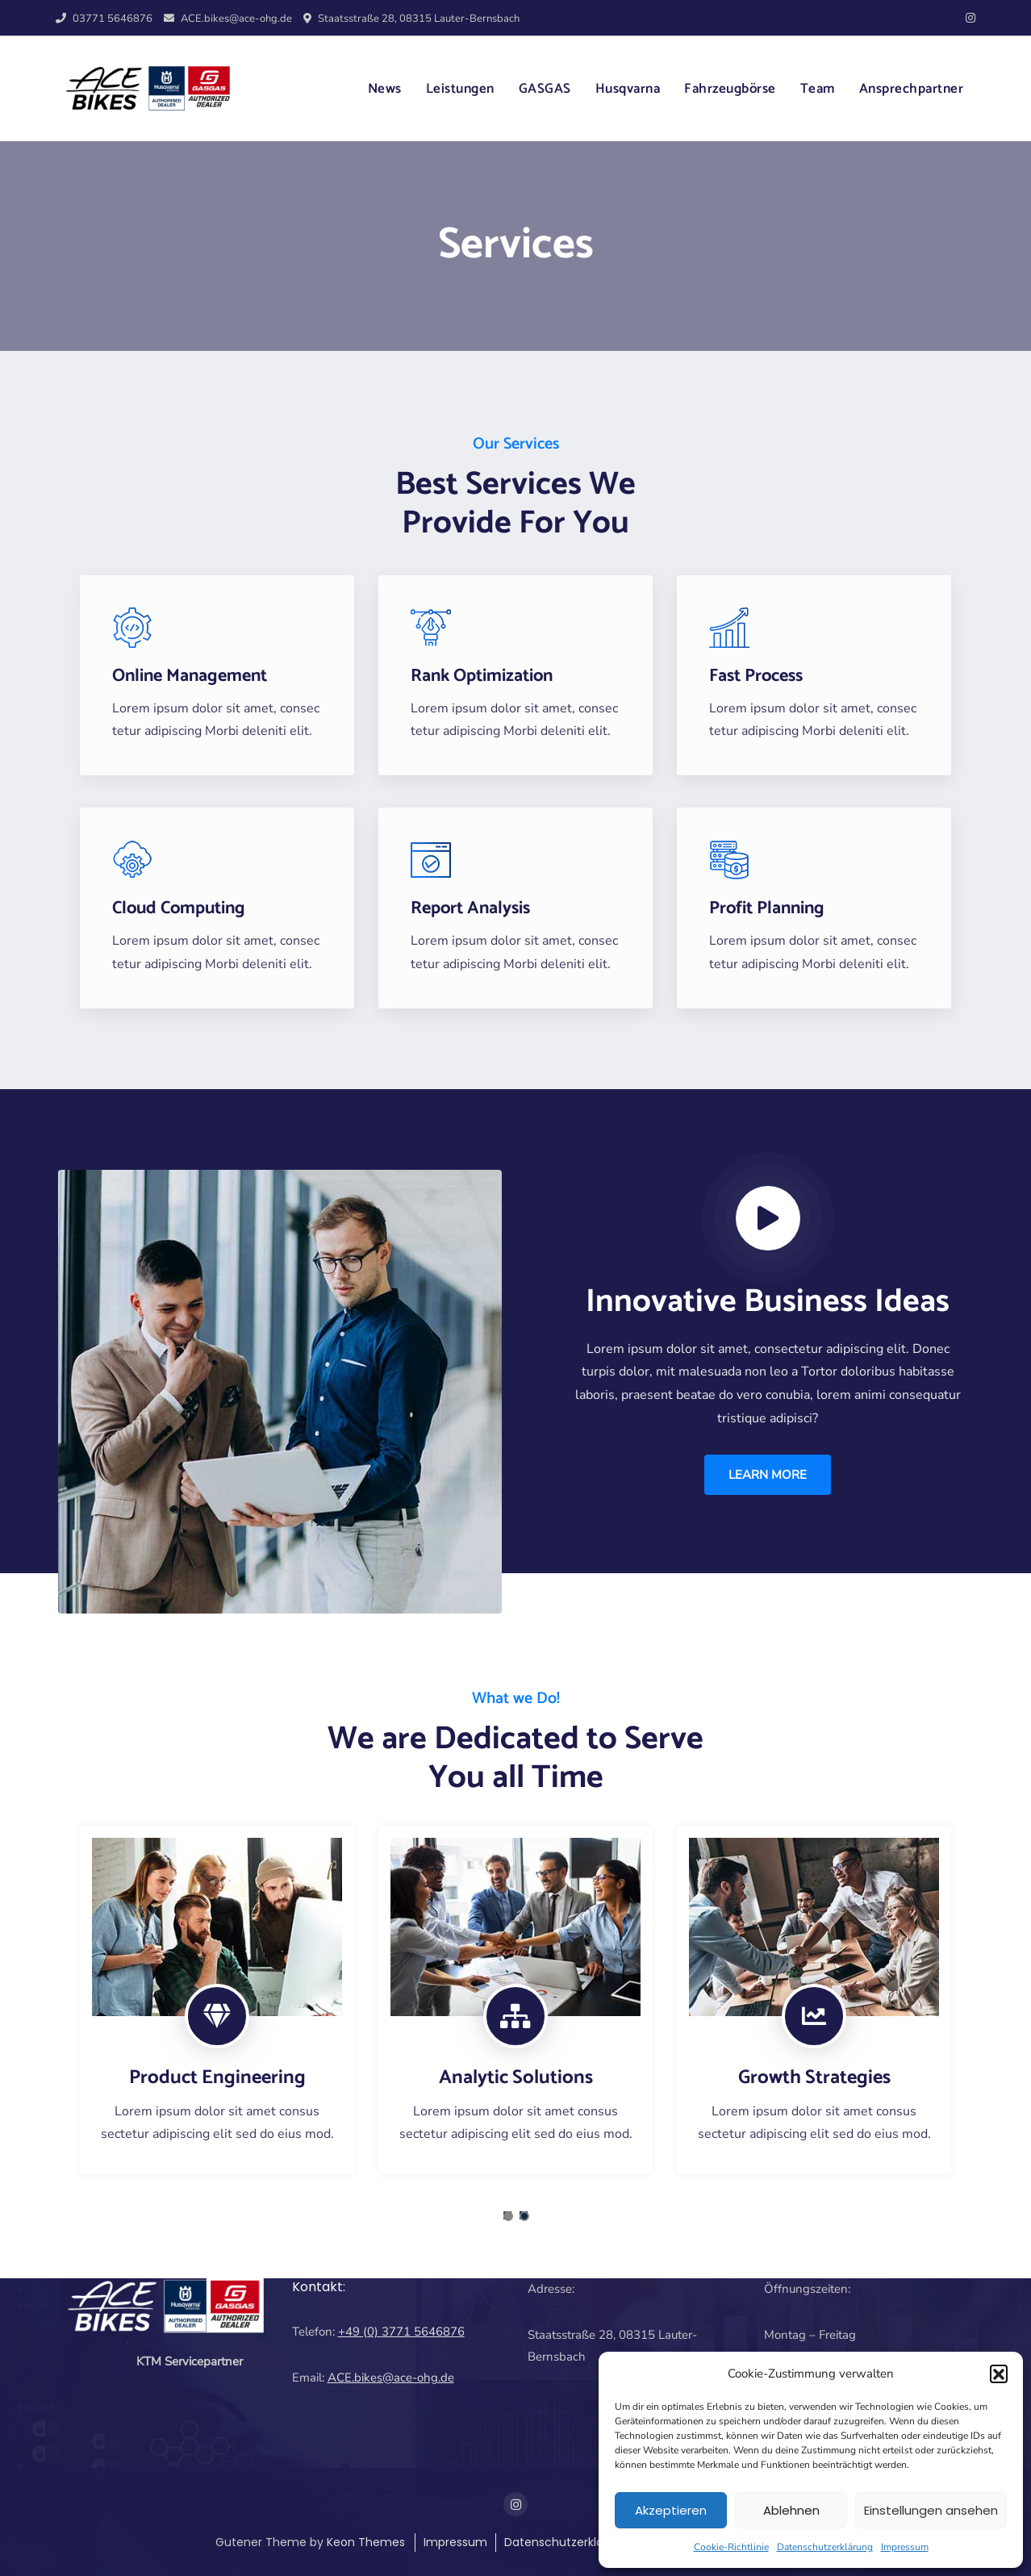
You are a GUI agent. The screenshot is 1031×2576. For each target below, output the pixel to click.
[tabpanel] (217, 2000)
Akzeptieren (671, 2510)
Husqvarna (628, 88)
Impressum (905, 2547)
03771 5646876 (104, 18)
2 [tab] (524, 2216)
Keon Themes (366, 2542)
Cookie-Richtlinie (731, 2547)
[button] (999, 2373)
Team (817, 88)
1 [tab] (508, 2216)
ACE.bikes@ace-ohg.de (228, 18)
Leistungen (460, 88)
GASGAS (545, 88)
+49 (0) (360, 2331)
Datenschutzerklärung (825, 2547)
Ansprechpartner (911, 88)
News (385, 88)
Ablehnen (791, 2510)
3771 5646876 (423, 2331)
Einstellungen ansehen (931, 2510)
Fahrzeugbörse (730, 88)
